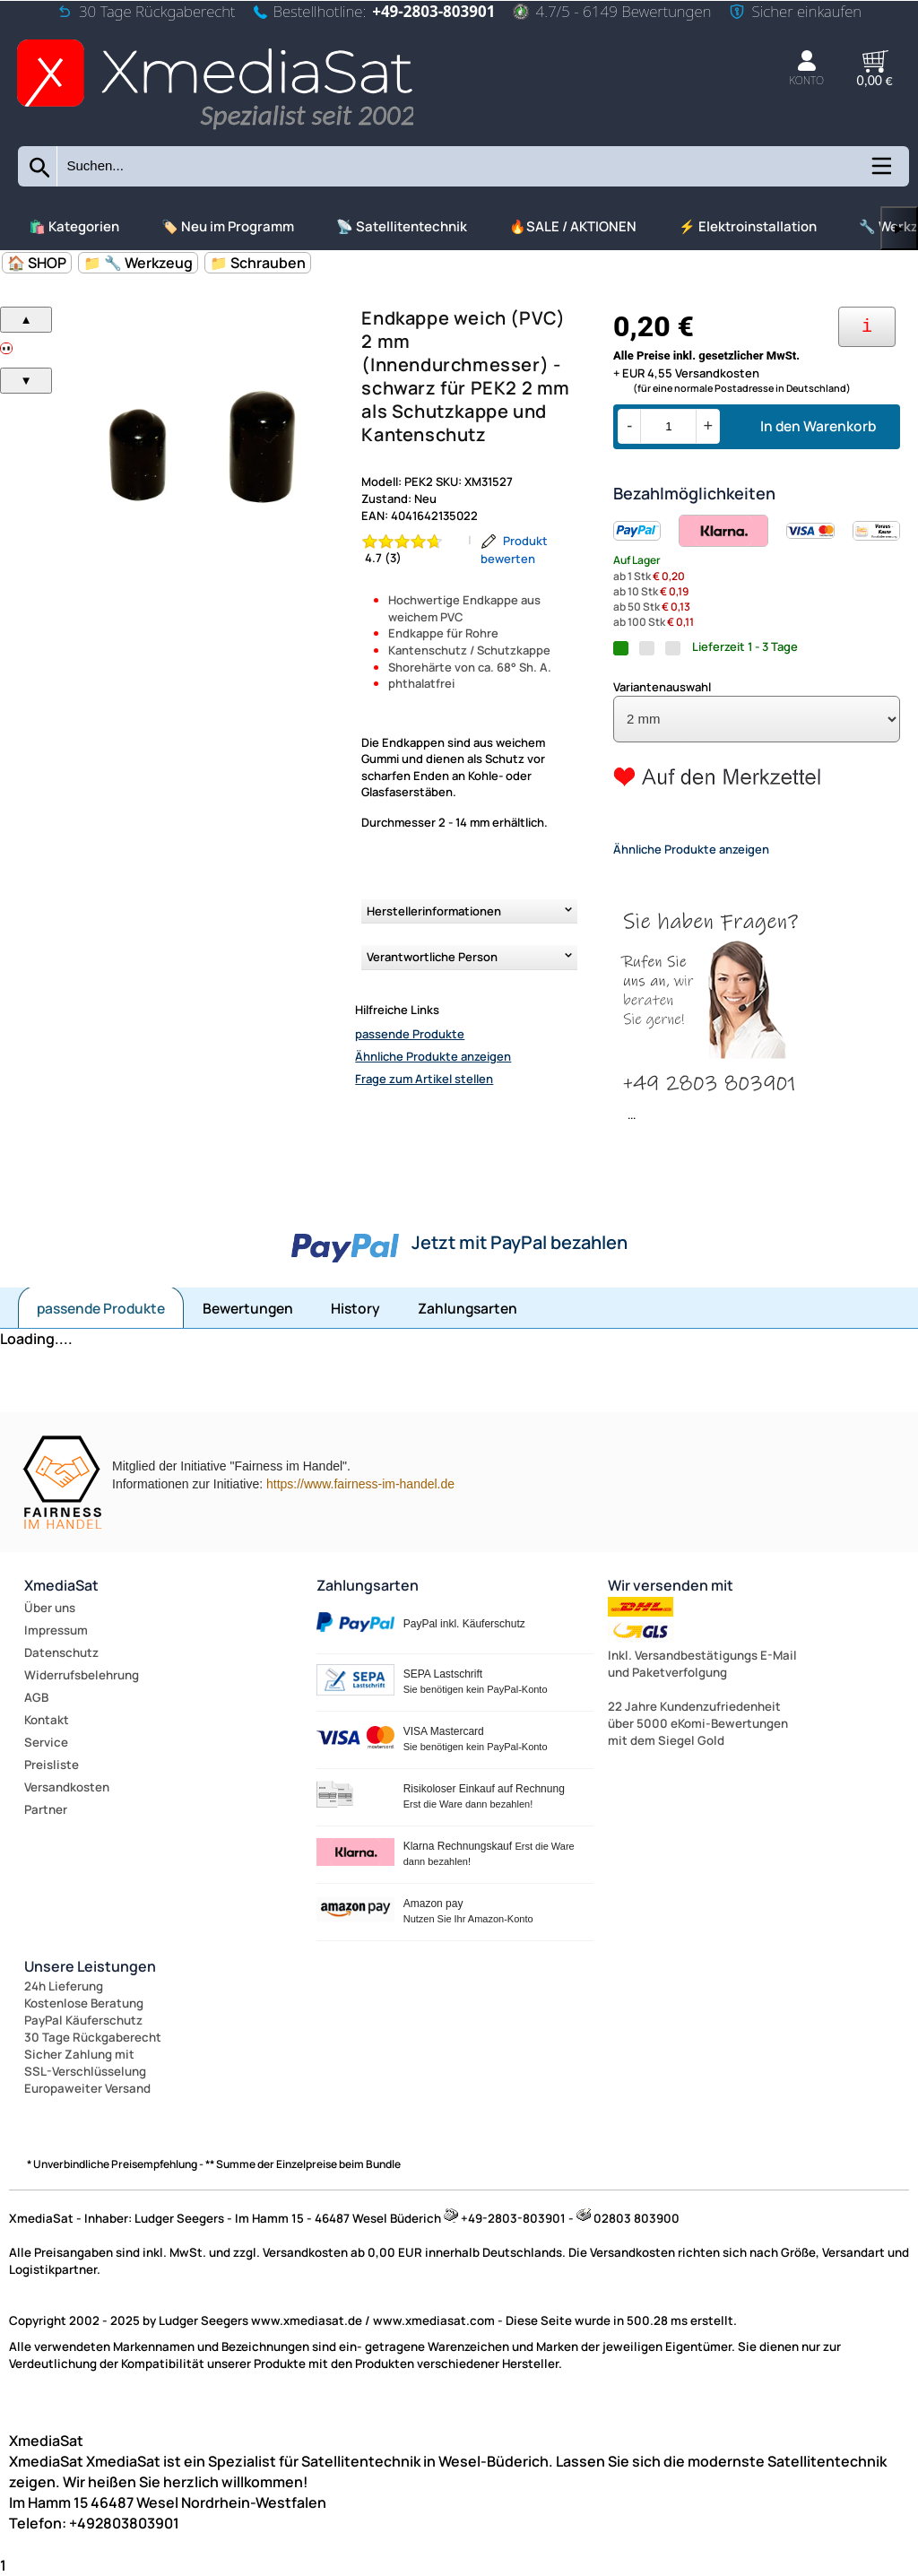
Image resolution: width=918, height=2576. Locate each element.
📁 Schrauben (258, 263)
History (355, 1308)
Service (46, 1742)
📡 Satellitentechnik (401, 226)
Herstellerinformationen (434, 911)
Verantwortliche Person (432, 957)
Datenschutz (61, 1652)
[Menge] (668, 426)
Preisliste (51, 1764)
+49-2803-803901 (433, 11)
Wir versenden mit (670, 1585)
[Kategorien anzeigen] (880, 172)
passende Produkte (409, 1034)
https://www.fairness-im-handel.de (360, 1484)
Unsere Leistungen (90, 1966)
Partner (45, 1809)
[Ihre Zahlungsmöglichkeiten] (867, 327)
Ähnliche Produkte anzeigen (433, 1056)
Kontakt (46, 1720)
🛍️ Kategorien (74, 226)
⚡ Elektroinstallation (748, 226)
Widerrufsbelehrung (81, 1675)
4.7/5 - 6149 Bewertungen (612, 11)
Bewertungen (248, 1308)
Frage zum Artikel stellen (424, 1079)
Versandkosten (66, 1787)
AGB (36, 1697)
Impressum (56, 1630)
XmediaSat (61, 1585)
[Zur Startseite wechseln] (215, 131)
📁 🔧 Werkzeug (138, 263)
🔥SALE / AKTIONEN (573, 226)
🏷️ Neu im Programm (227, 226)
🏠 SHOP (36, 263)
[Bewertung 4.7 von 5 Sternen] (410, 550)
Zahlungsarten (467, 1308)
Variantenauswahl (662, 687)
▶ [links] (899, 228)
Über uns (49, 1608)
